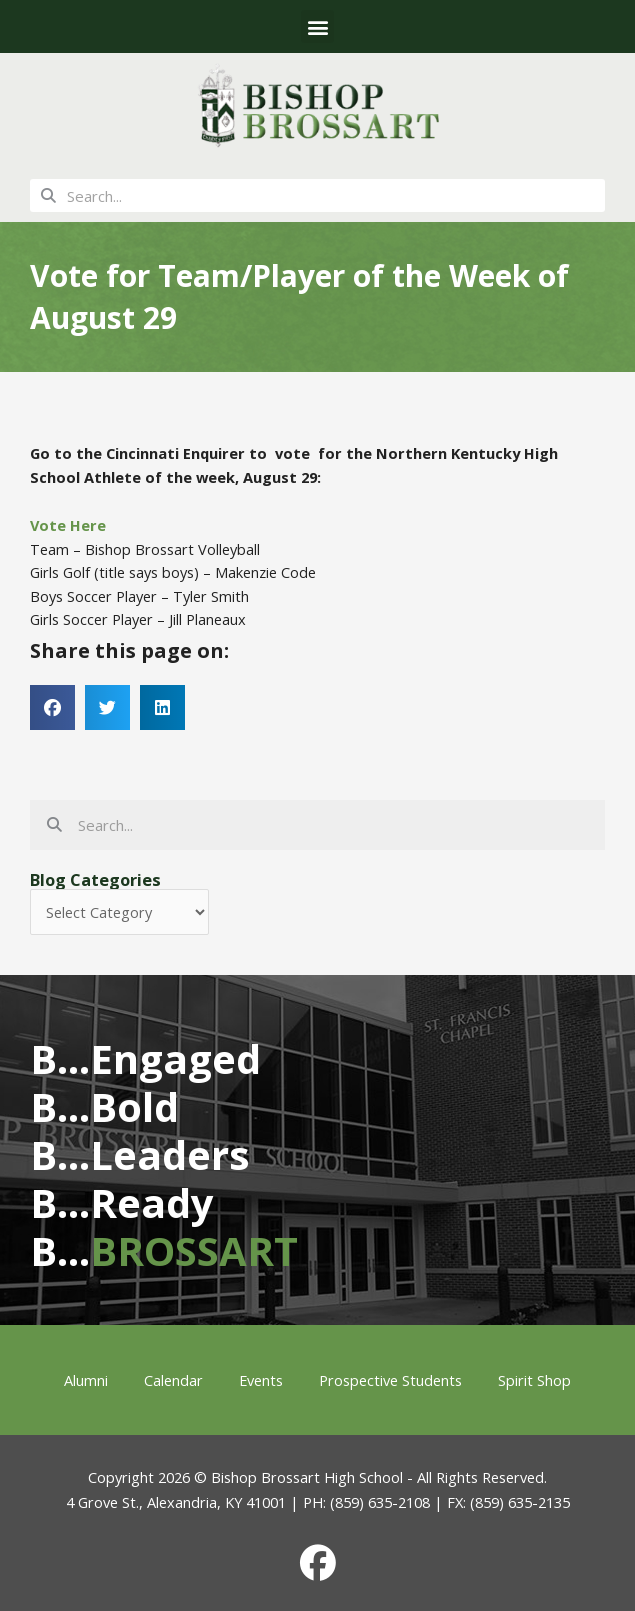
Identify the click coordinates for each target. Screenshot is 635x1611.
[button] (317, 26)
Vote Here (68, 525)
